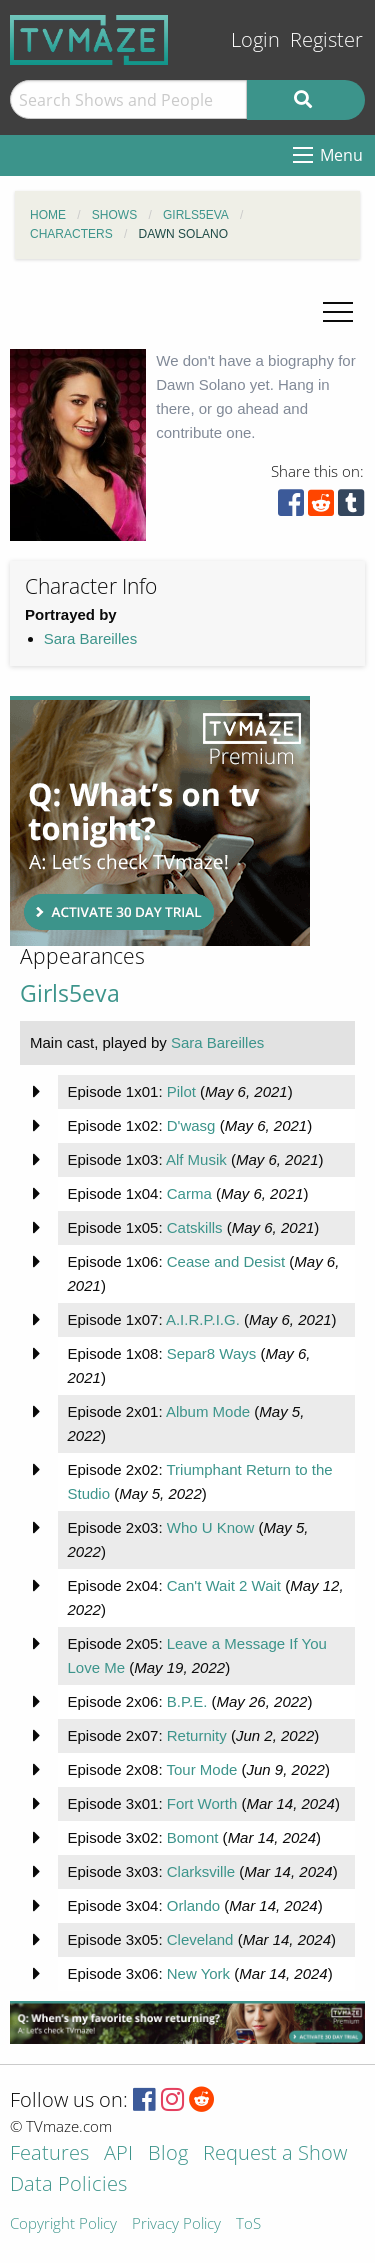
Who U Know (211, 1527)
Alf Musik (196, 1159)
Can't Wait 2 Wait (224, 1585)
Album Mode (208, 1411)
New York (198, 1973)
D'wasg (191, 1125)
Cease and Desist (226, 1261)
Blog (168, 2154)
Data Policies (68, 2185)
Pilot (181, 1091)
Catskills (195, 1227)
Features (49, 2154)
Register (326, 39)
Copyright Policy (63, 2224)
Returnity (197, 1735)
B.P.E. (187, 1701)
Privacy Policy (176, 2224)
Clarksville (201, 1871)
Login (255, 39)
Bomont (193, 1837)
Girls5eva (70, 993)
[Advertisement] (160, 821)
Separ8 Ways (211, 1353)
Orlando (193, 1905)
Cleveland (200, 1939)
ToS (248, 2224)
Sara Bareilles (90, 638)
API (118, 2154)
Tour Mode (201, 1769)
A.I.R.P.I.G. (203, 1319)
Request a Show (275, 2154)
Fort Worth (202, 1803)
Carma (189, 1193)
